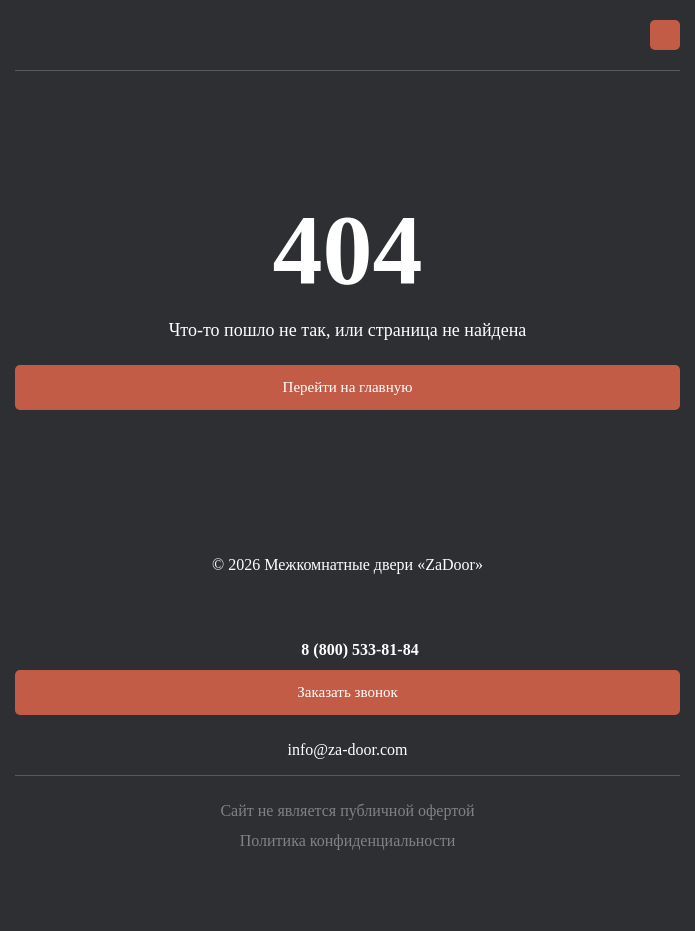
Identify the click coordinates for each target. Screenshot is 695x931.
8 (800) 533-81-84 (359, 649)
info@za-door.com (347, 749)
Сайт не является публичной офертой (347, 810)
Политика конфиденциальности (348, 840)
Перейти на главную (348, 387)
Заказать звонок (347, 692)
